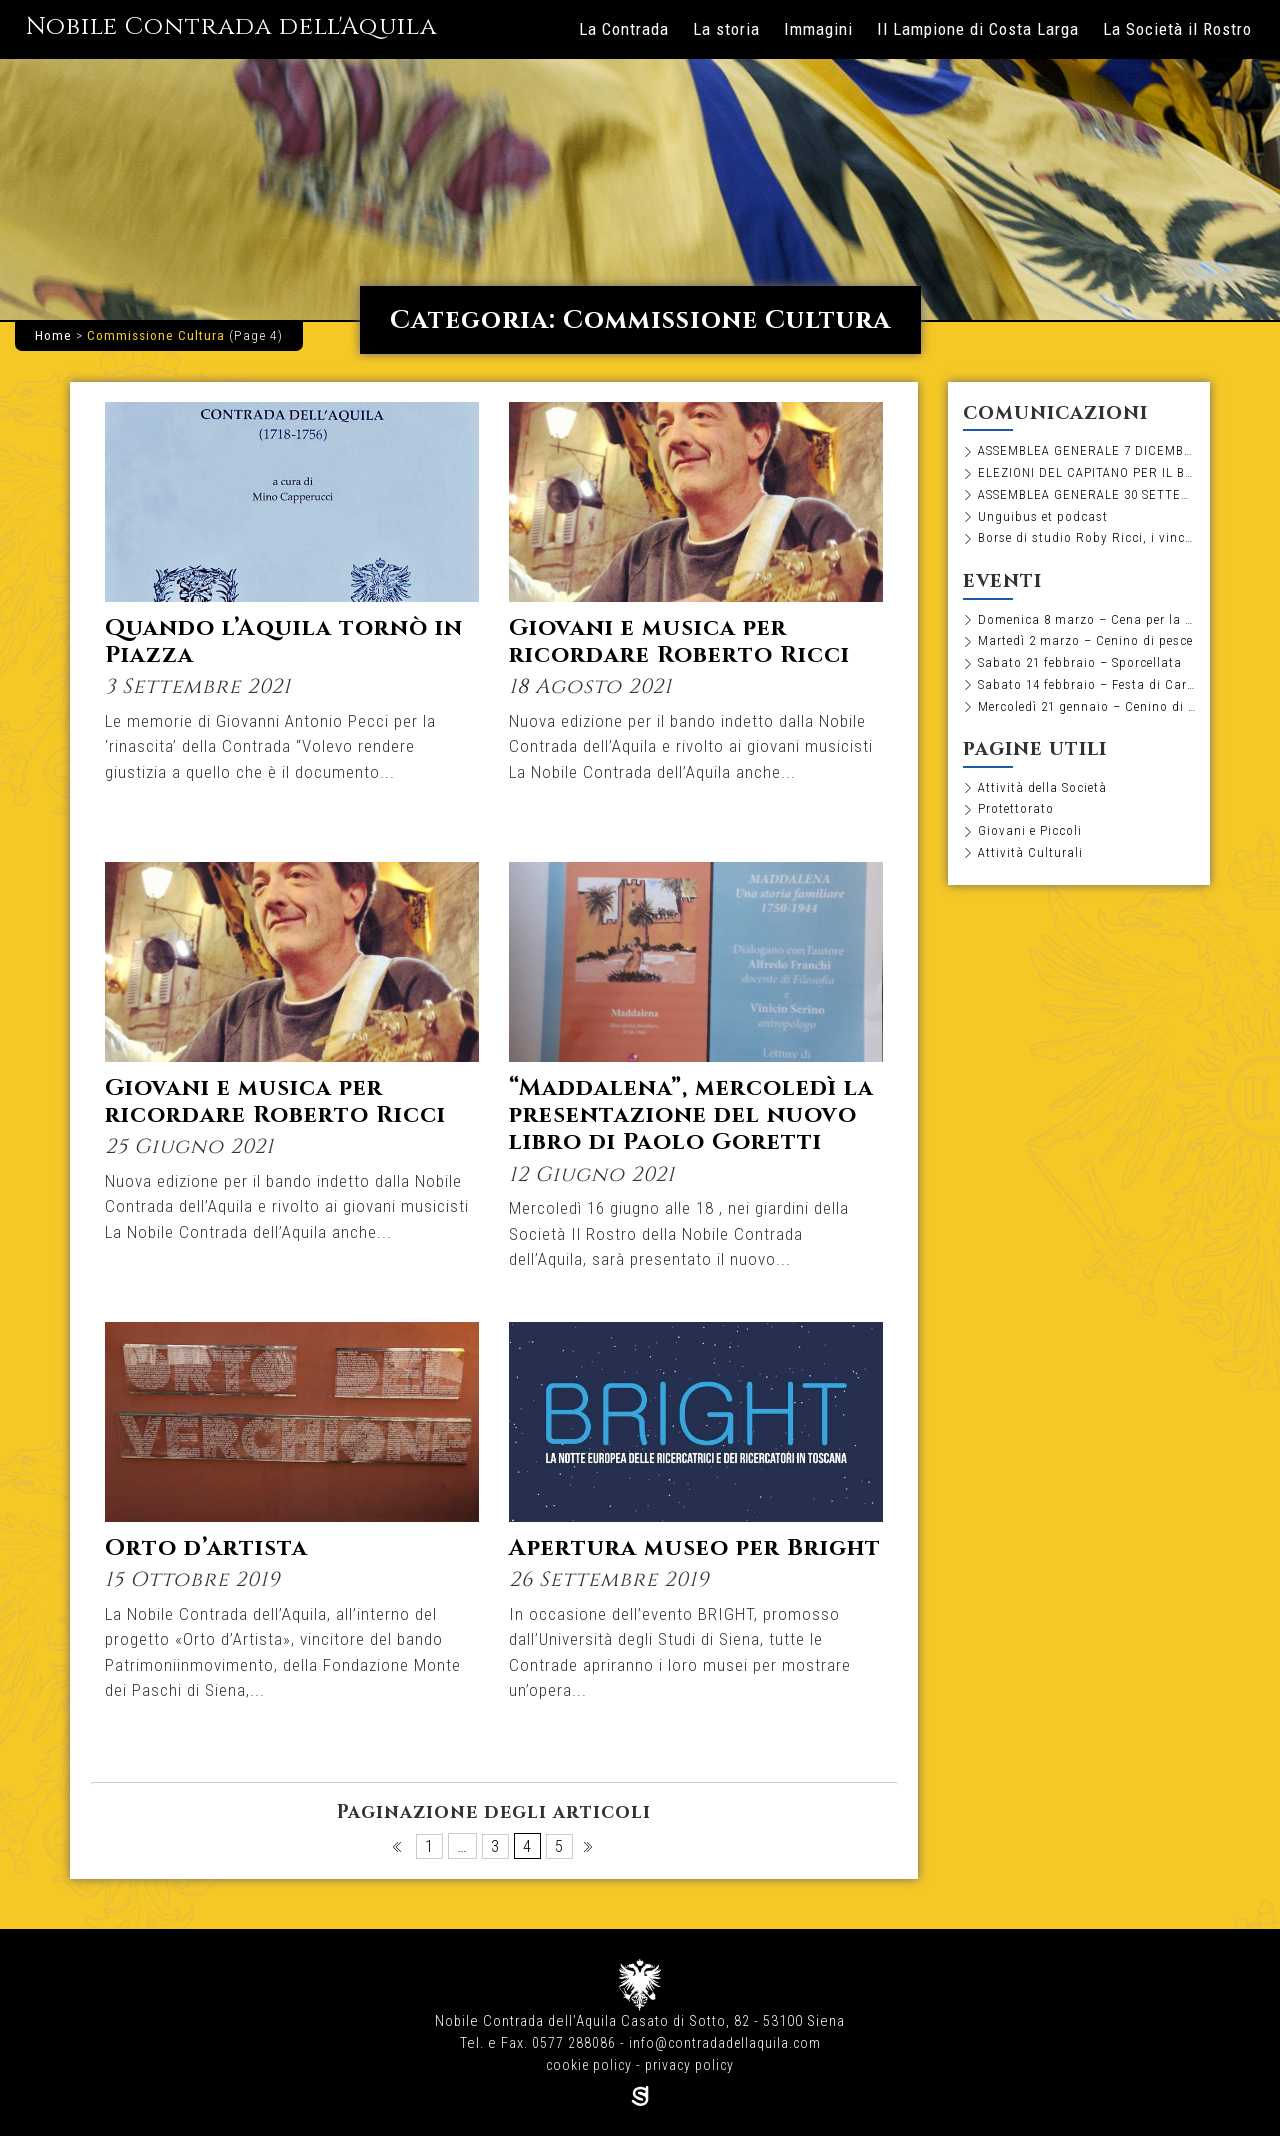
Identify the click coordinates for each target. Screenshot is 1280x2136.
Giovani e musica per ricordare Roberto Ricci (686, 641)
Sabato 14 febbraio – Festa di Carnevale (1087, 690)
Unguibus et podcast (1044, 519)
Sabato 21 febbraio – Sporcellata (1085, 668)
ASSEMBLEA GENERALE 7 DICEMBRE (1087, 451)
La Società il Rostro (1177, 29)
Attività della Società (1044, 794)
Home (53, 335)
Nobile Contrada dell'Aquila (250, 26)
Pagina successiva (589, 1852)
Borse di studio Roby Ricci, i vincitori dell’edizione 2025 (1087, 541)
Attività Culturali (1030, 861)
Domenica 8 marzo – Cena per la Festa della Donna (1087, 623)
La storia (726, 29)
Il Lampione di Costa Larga (978, 29)
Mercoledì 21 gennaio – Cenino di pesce (1087, 712)
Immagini (818, 29)
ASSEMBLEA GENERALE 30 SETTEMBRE (1087, 496)
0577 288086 (572, 2043)
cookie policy (588, 2065)
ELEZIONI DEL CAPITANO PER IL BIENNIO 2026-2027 (1087, 474)
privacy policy (691, 2065)
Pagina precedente (398, 1852)
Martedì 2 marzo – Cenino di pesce (1087, 645)
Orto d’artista (208, 1548)
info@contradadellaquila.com (725, 2043)
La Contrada (624, 29)
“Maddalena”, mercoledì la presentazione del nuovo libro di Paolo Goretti (678, 1129)
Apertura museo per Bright (650, 1561)
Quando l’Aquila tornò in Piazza (288, 641)
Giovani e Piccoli (1032, 839)
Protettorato (1018, 817)
